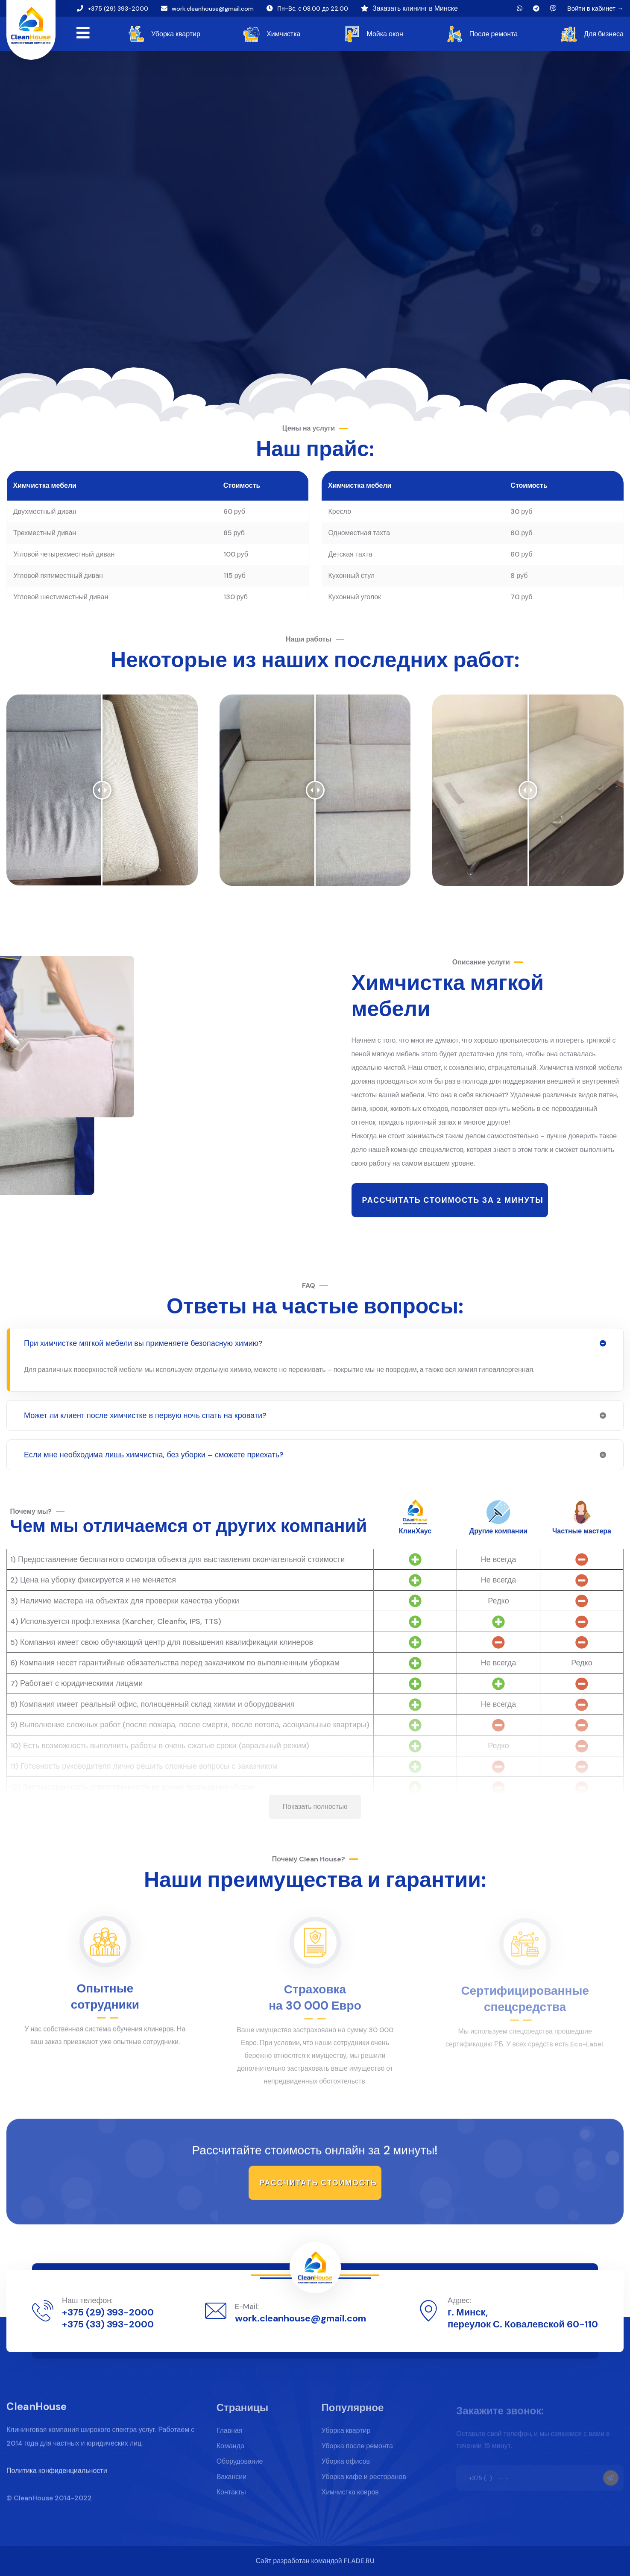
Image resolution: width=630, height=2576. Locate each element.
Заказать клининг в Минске (415, 8)
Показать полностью (315, 1806)
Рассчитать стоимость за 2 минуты (453, 1200)
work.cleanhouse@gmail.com (213, 8)
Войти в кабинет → (595, 8)
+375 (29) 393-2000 (118, 8)
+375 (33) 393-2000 (108, 2324)
